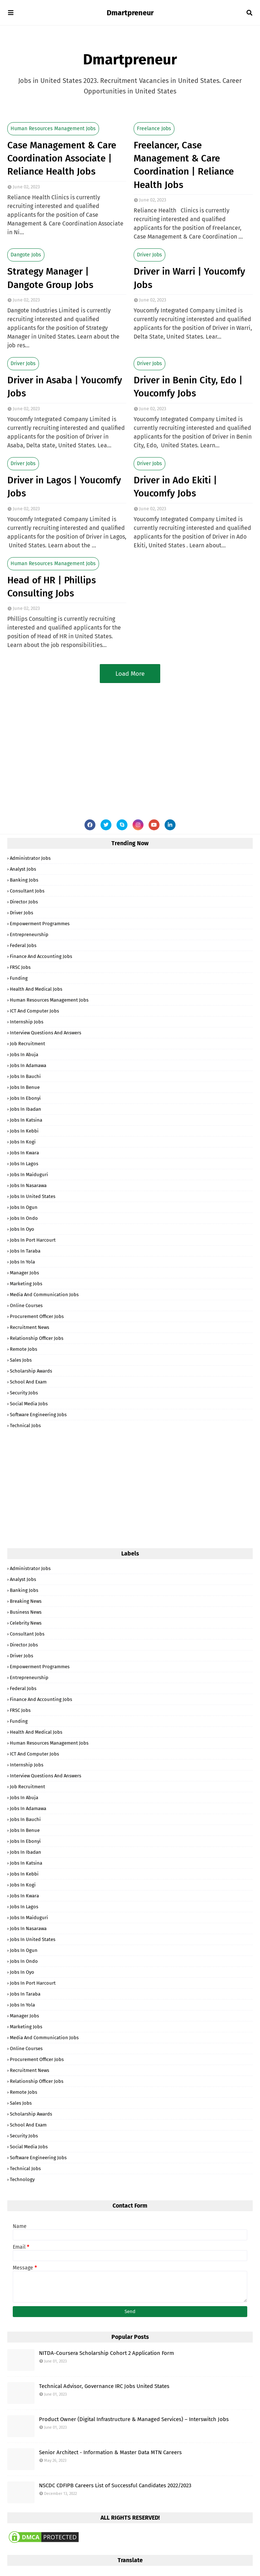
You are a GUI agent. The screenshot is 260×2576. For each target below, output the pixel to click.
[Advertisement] (130, 745)
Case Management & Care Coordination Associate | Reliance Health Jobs (61, 158)
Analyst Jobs (23, 869)
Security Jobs (24, 1392)
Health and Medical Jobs (36, 989)
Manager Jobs (24, 1272)
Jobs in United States (32, 1196)
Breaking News (26, 1601)
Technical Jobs (25, 1425)
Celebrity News (26, 1623)
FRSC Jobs (20, 967)
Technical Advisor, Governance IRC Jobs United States (104, 2386)
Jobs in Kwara (24, 1152)
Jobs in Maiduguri (29, 1174)
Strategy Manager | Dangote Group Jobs (50, 278)
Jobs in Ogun (24, 1207)
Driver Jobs (149, 255)
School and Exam (28, 1382)
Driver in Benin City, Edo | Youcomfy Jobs (188, 387)
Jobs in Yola (22, 1262)
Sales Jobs (21, 1360)
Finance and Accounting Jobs (41, 956)
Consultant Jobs (27, 891)
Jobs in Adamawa (28, 1065)
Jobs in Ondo (24, 1218)
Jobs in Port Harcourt (33, 1240)
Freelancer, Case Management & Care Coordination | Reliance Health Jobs (184, 165)
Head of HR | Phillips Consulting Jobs (51, 587)
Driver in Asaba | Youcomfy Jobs (64, 387)
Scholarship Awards (31, 1371)
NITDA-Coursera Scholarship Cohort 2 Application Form (106, 2353)
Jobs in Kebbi (24, 1131)
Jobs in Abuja (24, 1054)
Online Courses (26, 1305)
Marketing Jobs (26, 1283)
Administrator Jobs (30, 858)
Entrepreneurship (29, 934)
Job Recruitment (27, 1043)
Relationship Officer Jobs (36, 1338)
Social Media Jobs (29, 1403)
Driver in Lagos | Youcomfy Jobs (64, 487)
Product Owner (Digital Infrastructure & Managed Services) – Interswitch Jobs (134, 2419)
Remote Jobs (23, 1349)
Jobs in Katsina (26, 1120)
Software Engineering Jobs (38, 1414)
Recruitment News (29, 1327)
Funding (19, 978)
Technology (22, 2179)
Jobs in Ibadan (25, 1109)
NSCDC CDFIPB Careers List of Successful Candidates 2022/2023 (115, 2485)
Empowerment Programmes (40, 923)
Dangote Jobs (26, 255)
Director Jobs (24, 901)
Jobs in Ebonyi (25, 1098)
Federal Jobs (23, 945)
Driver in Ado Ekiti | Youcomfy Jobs (175, 487)
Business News (26, 1612)
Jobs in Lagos (24, 1163)
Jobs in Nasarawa (28, 1185)
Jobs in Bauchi (25, 1076)
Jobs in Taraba (25, 1251)
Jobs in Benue (25, 1087)
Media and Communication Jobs (44, 1294)
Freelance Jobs (154, 128)
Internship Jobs (26, 1022)
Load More (130, 674)
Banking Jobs (24, 880)
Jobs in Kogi (23, 1142)
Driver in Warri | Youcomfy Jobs (189, 278)
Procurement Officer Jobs (37, 1316)
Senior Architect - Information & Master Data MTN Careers (110, 2452)
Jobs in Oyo (22, 1229)
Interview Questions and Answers (45, 1032)
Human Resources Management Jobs (53, 128)
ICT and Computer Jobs (34, 1011)
